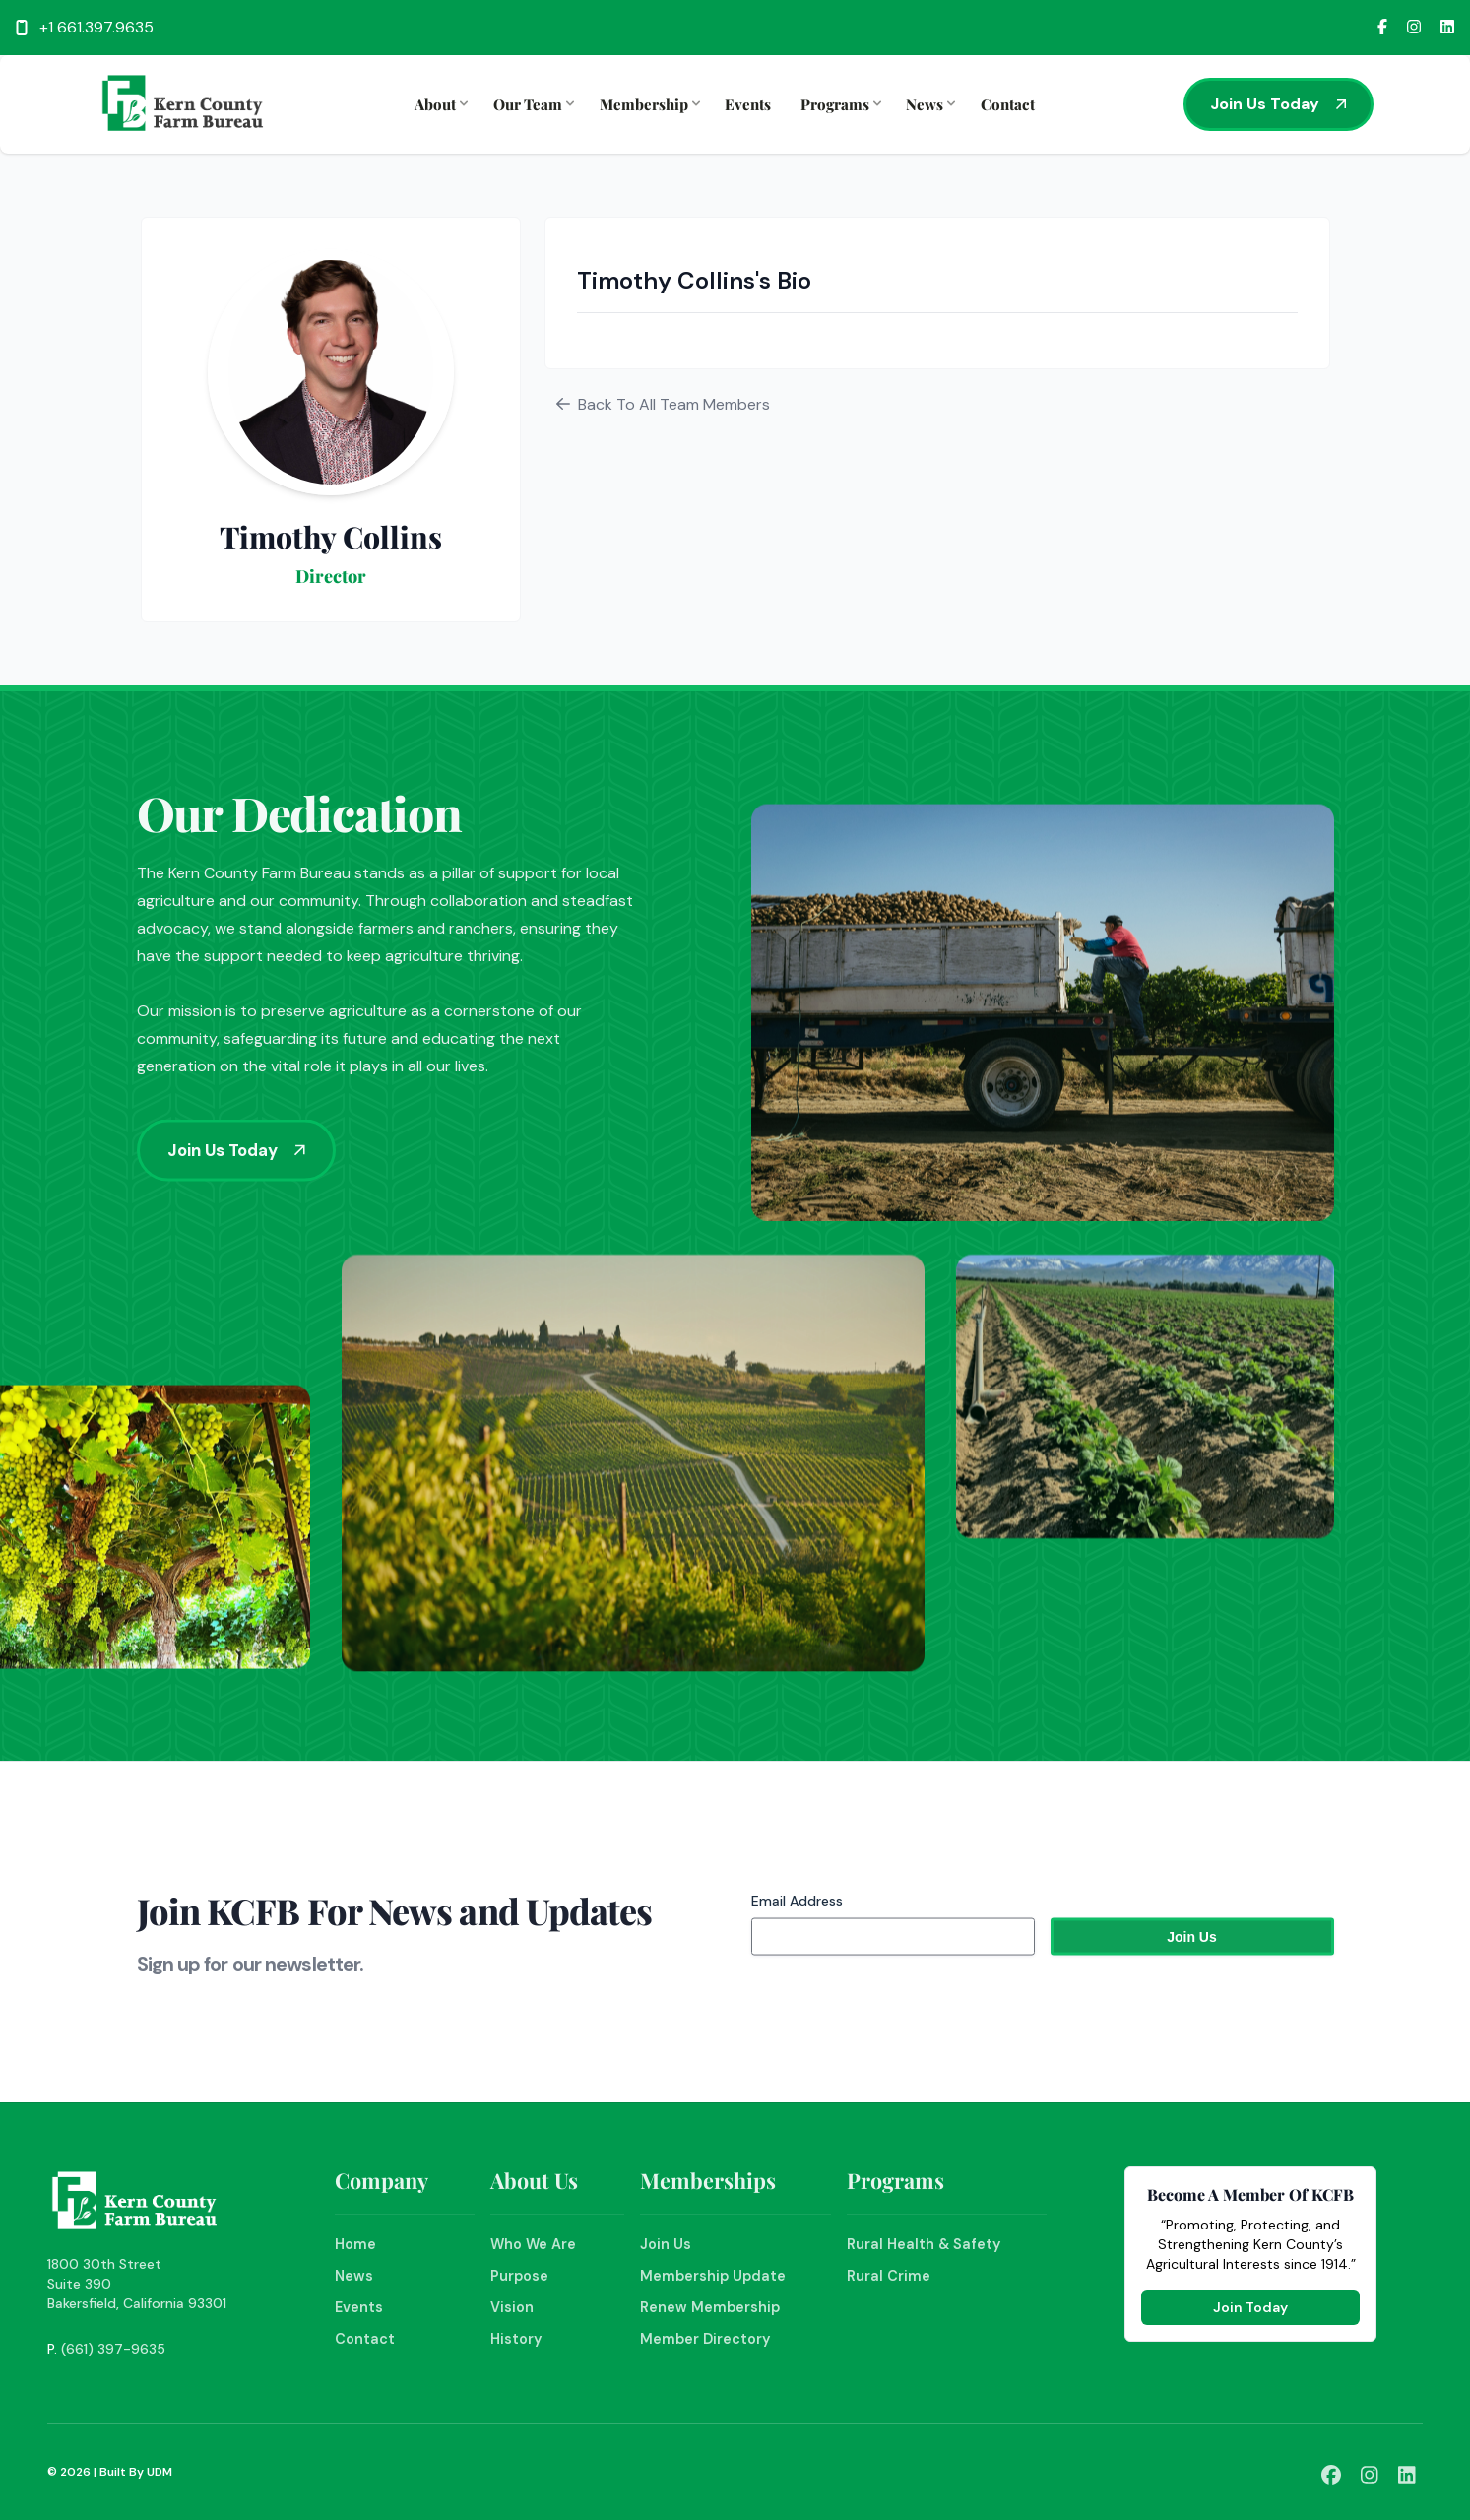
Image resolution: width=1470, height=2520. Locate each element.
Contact (1008, 104)
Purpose (519, 2276)
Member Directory (705, 2339)
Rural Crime (888, 2276)
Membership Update (713, 2276)
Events (748, 104)
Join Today (1250, 2307)
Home (355, 2244)
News (928, 104)
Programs (838, 104)
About (439, 104)
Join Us (665, 2244)
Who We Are (533, 2244)
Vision (512, 2307)
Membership (648, 104)
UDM (159, 2472)
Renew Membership (710, 2307)
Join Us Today (1278, 104)
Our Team (531, 104)
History (516, 2339)
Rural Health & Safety (923, 2244)
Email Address (797, 1925)
